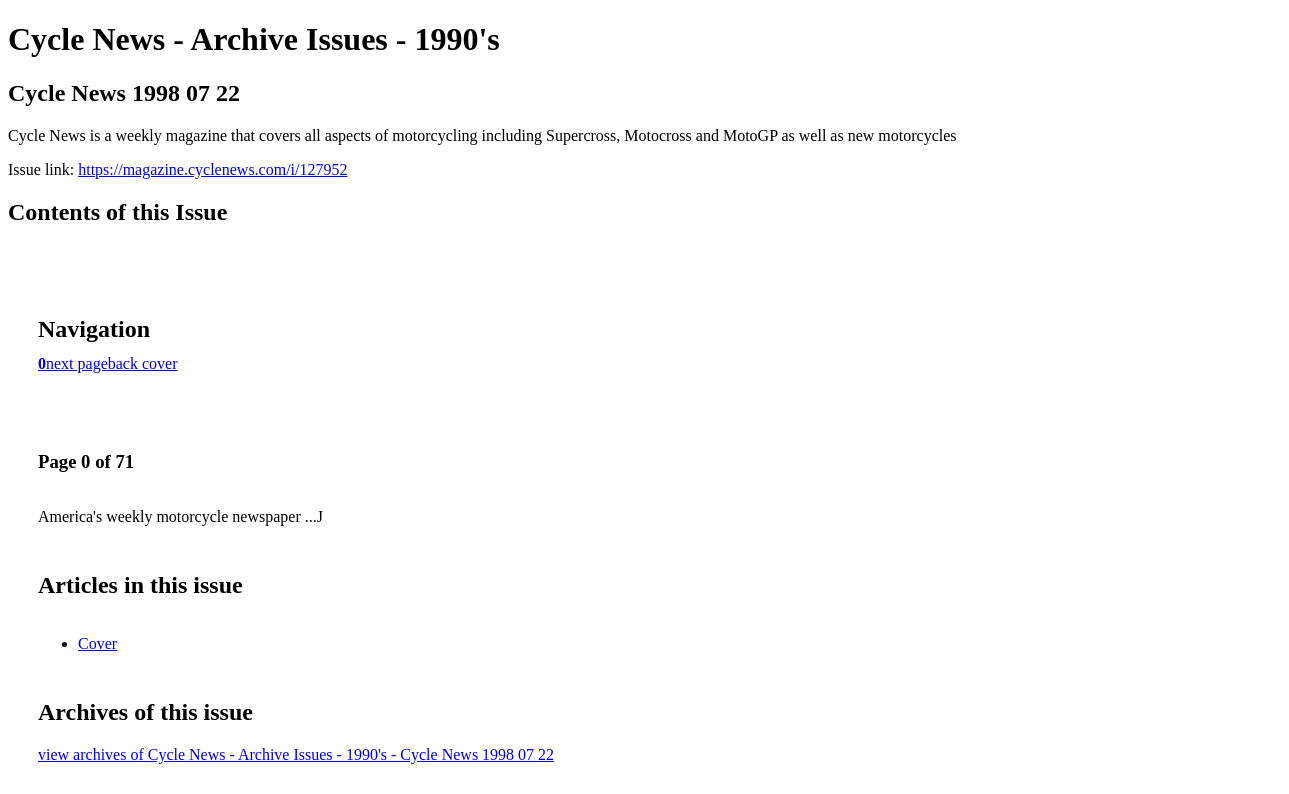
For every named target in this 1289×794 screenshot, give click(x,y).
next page (77, 363)
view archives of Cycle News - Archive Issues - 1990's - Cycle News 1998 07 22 (296, 754)
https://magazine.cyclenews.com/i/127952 (212, 169)
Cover (97, 643)
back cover (143, 363)
